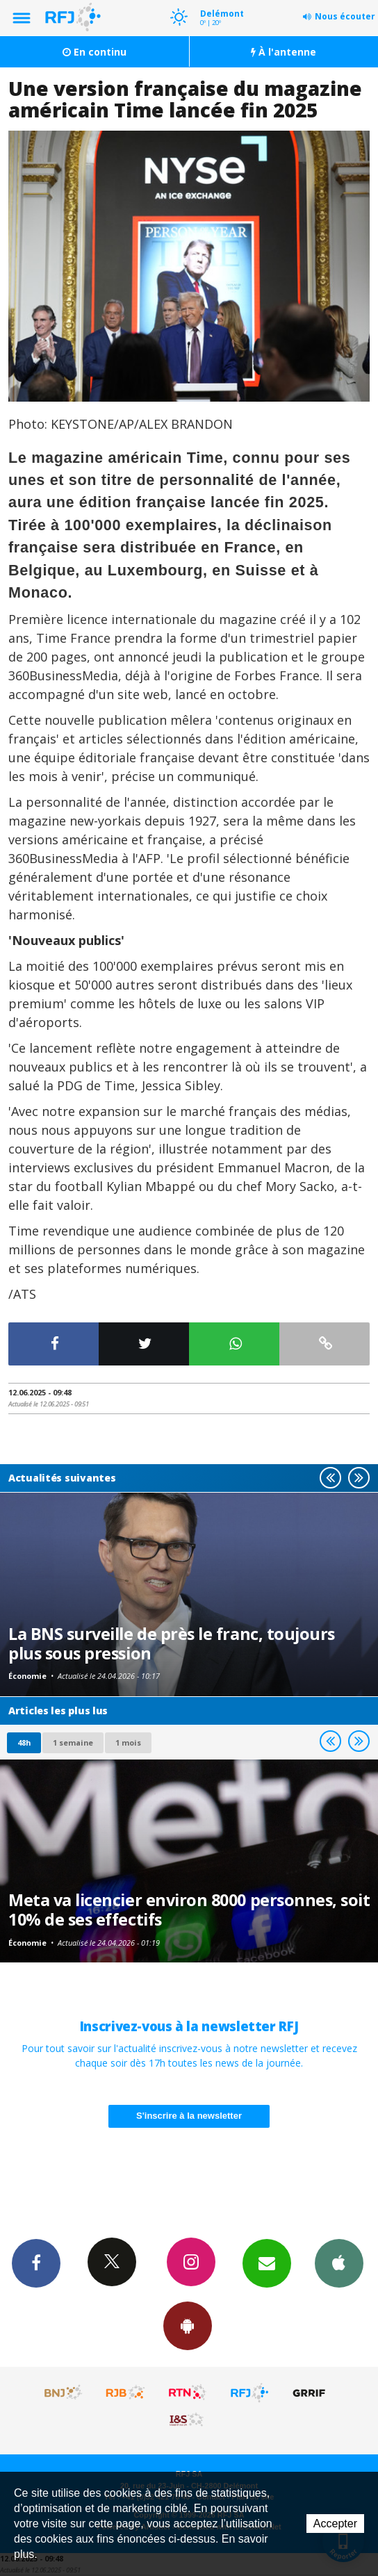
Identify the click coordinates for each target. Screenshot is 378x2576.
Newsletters (267, 2262)
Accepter (335, 2523)
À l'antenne (283, 51)
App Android (187, 2325)
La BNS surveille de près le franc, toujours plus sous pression (171, 1643)
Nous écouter (345, 16)
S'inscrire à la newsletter (189, 2115)
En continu (94, 51)
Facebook (36, 2262)
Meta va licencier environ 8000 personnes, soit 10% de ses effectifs (189, 1909)
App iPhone (339, 2262)
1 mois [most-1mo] (128, 1742)
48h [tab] (24, 1742)
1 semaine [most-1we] (73, 1742)
